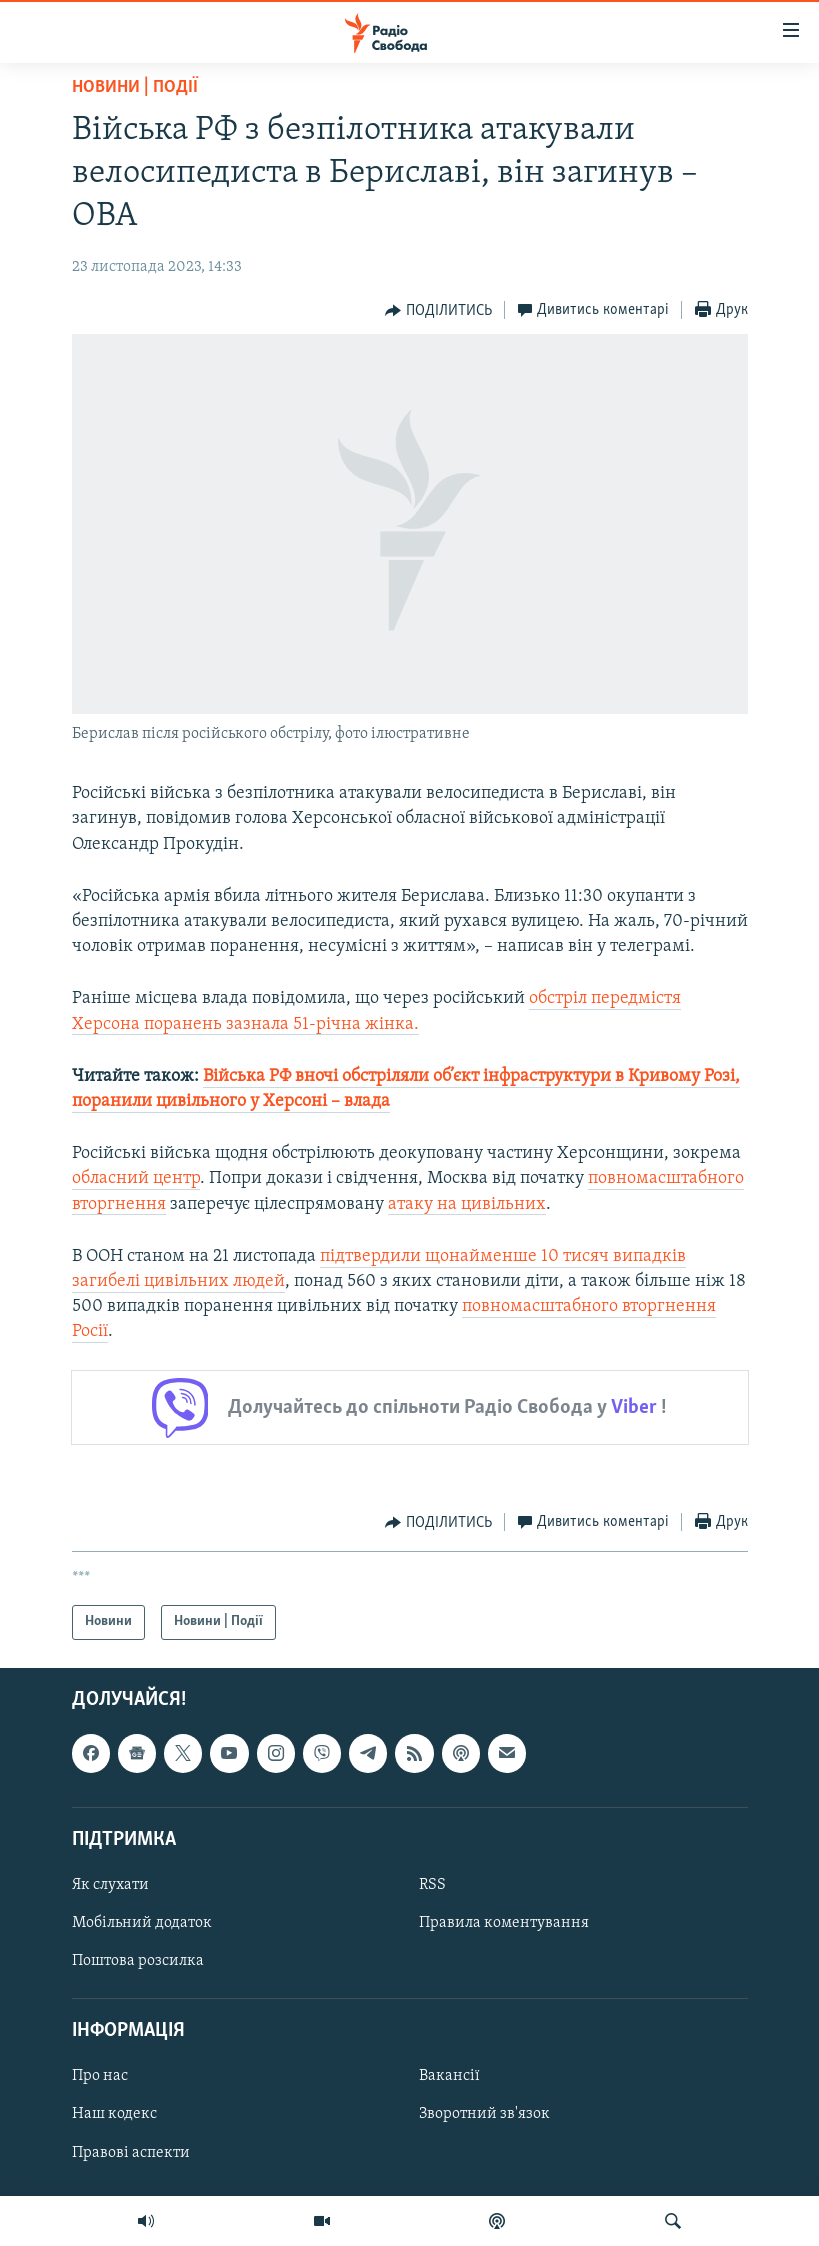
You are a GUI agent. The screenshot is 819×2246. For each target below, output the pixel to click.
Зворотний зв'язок (484, 2114)
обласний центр (136, 1178)
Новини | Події (135, 87)
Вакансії (449, 2076)
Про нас (100, 2076)
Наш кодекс (114, 2114)
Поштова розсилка (138, 1961)
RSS (432, 1885)
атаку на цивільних (467, 1204)
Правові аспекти (131, 2152)
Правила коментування (504, 1923)
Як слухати (110, 1885)
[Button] (438, 311)
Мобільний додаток (142, 1923)
